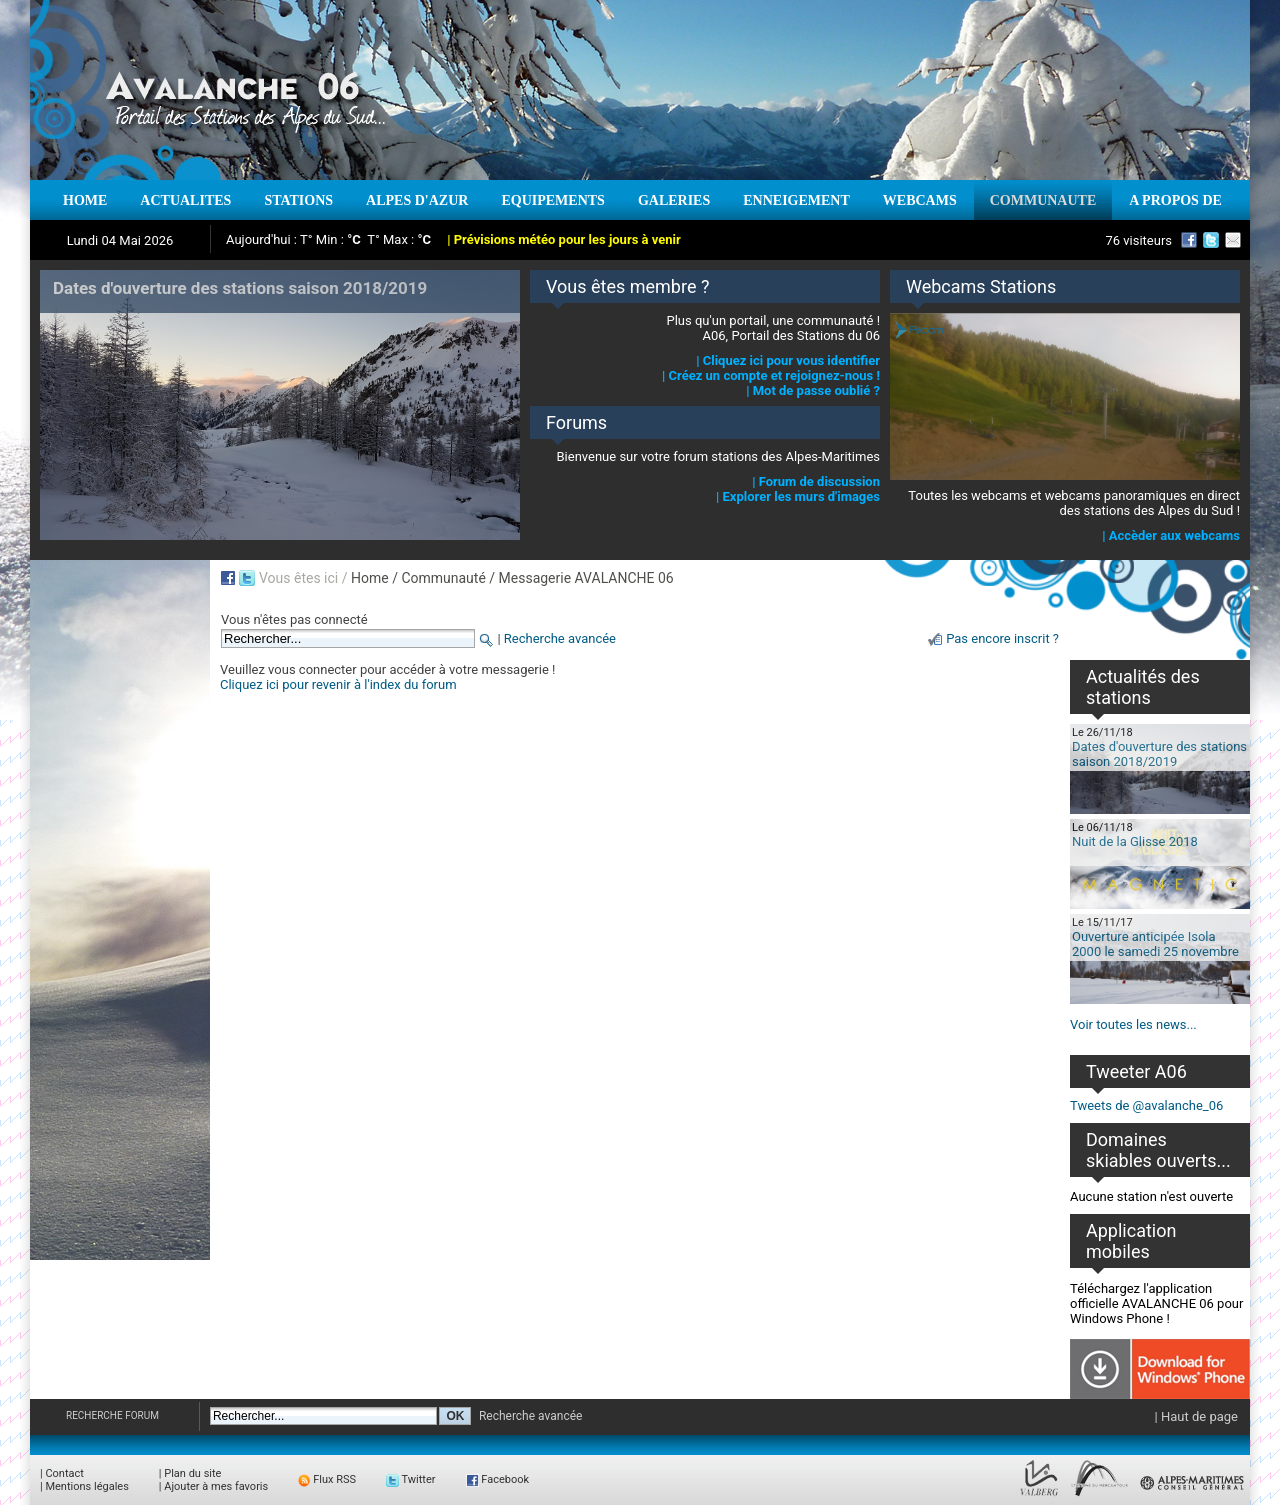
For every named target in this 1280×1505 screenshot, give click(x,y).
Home (370, 578)
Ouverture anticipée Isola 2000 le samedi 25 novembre (1155, 944)
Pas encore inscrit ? (1002, 638)
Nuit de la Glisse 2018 (1135, 841)
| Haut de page (1196, 1416)
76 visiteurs (1138, 240)
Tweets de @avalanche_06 (1146, 1105)
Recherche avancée (560, 638)
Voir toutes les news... (1133, 1024)
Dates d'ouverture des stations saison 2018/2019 (1159, 754)
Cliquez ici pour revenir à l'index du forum (338, 684)
